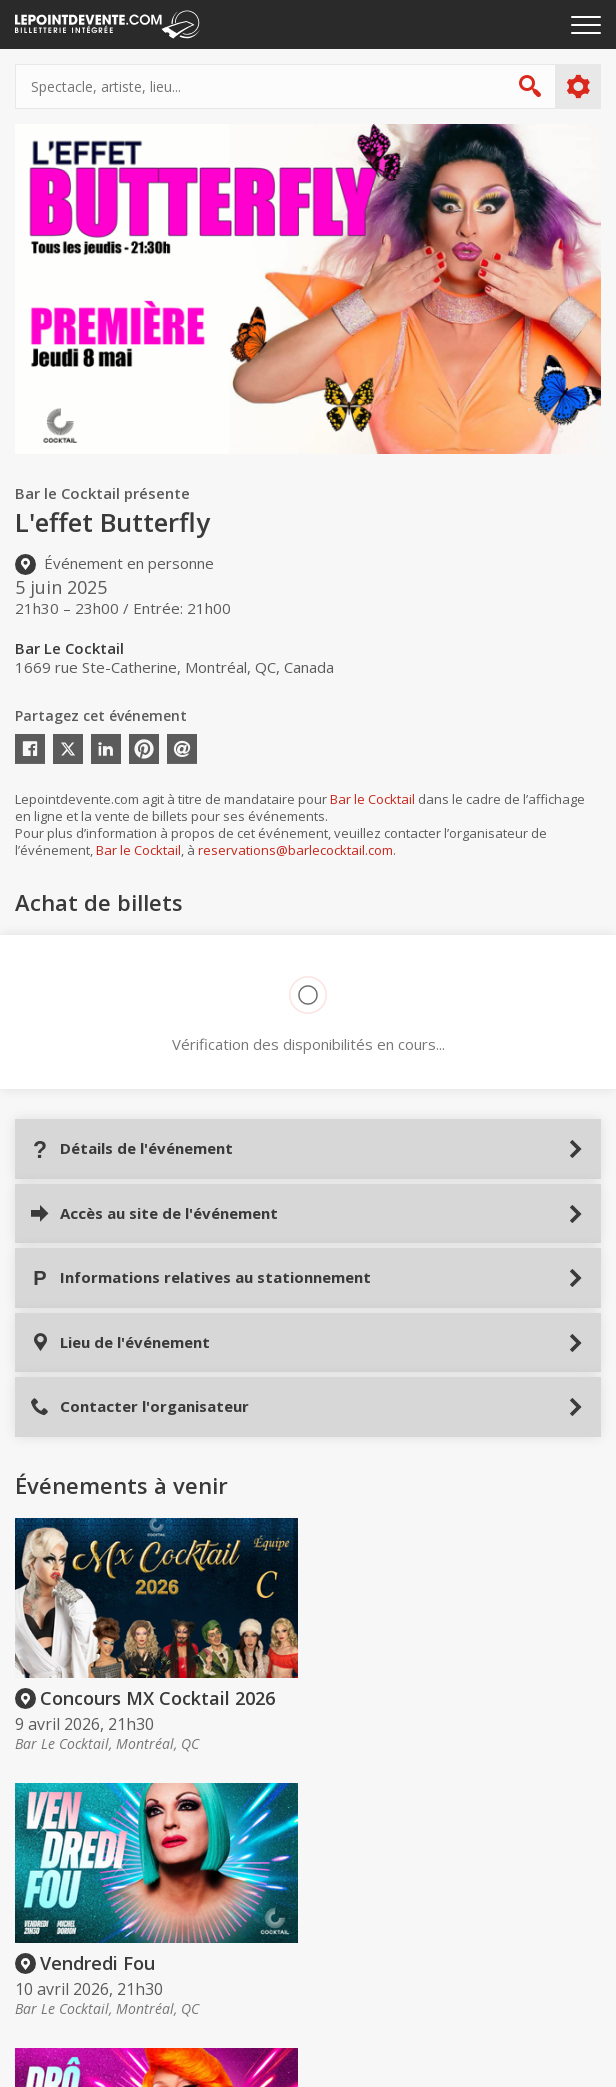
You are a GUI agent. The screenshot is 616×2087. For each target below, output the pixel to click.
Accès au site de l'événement (154, 1213)
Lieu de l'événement (120, 1342)
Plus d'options (577, 87)
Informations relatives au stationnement (200, 1277)
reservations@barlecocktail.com (295, 850)
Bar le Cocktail (372, 799)
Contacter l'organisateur (139, 1406)
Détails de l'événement (131, 1148)
